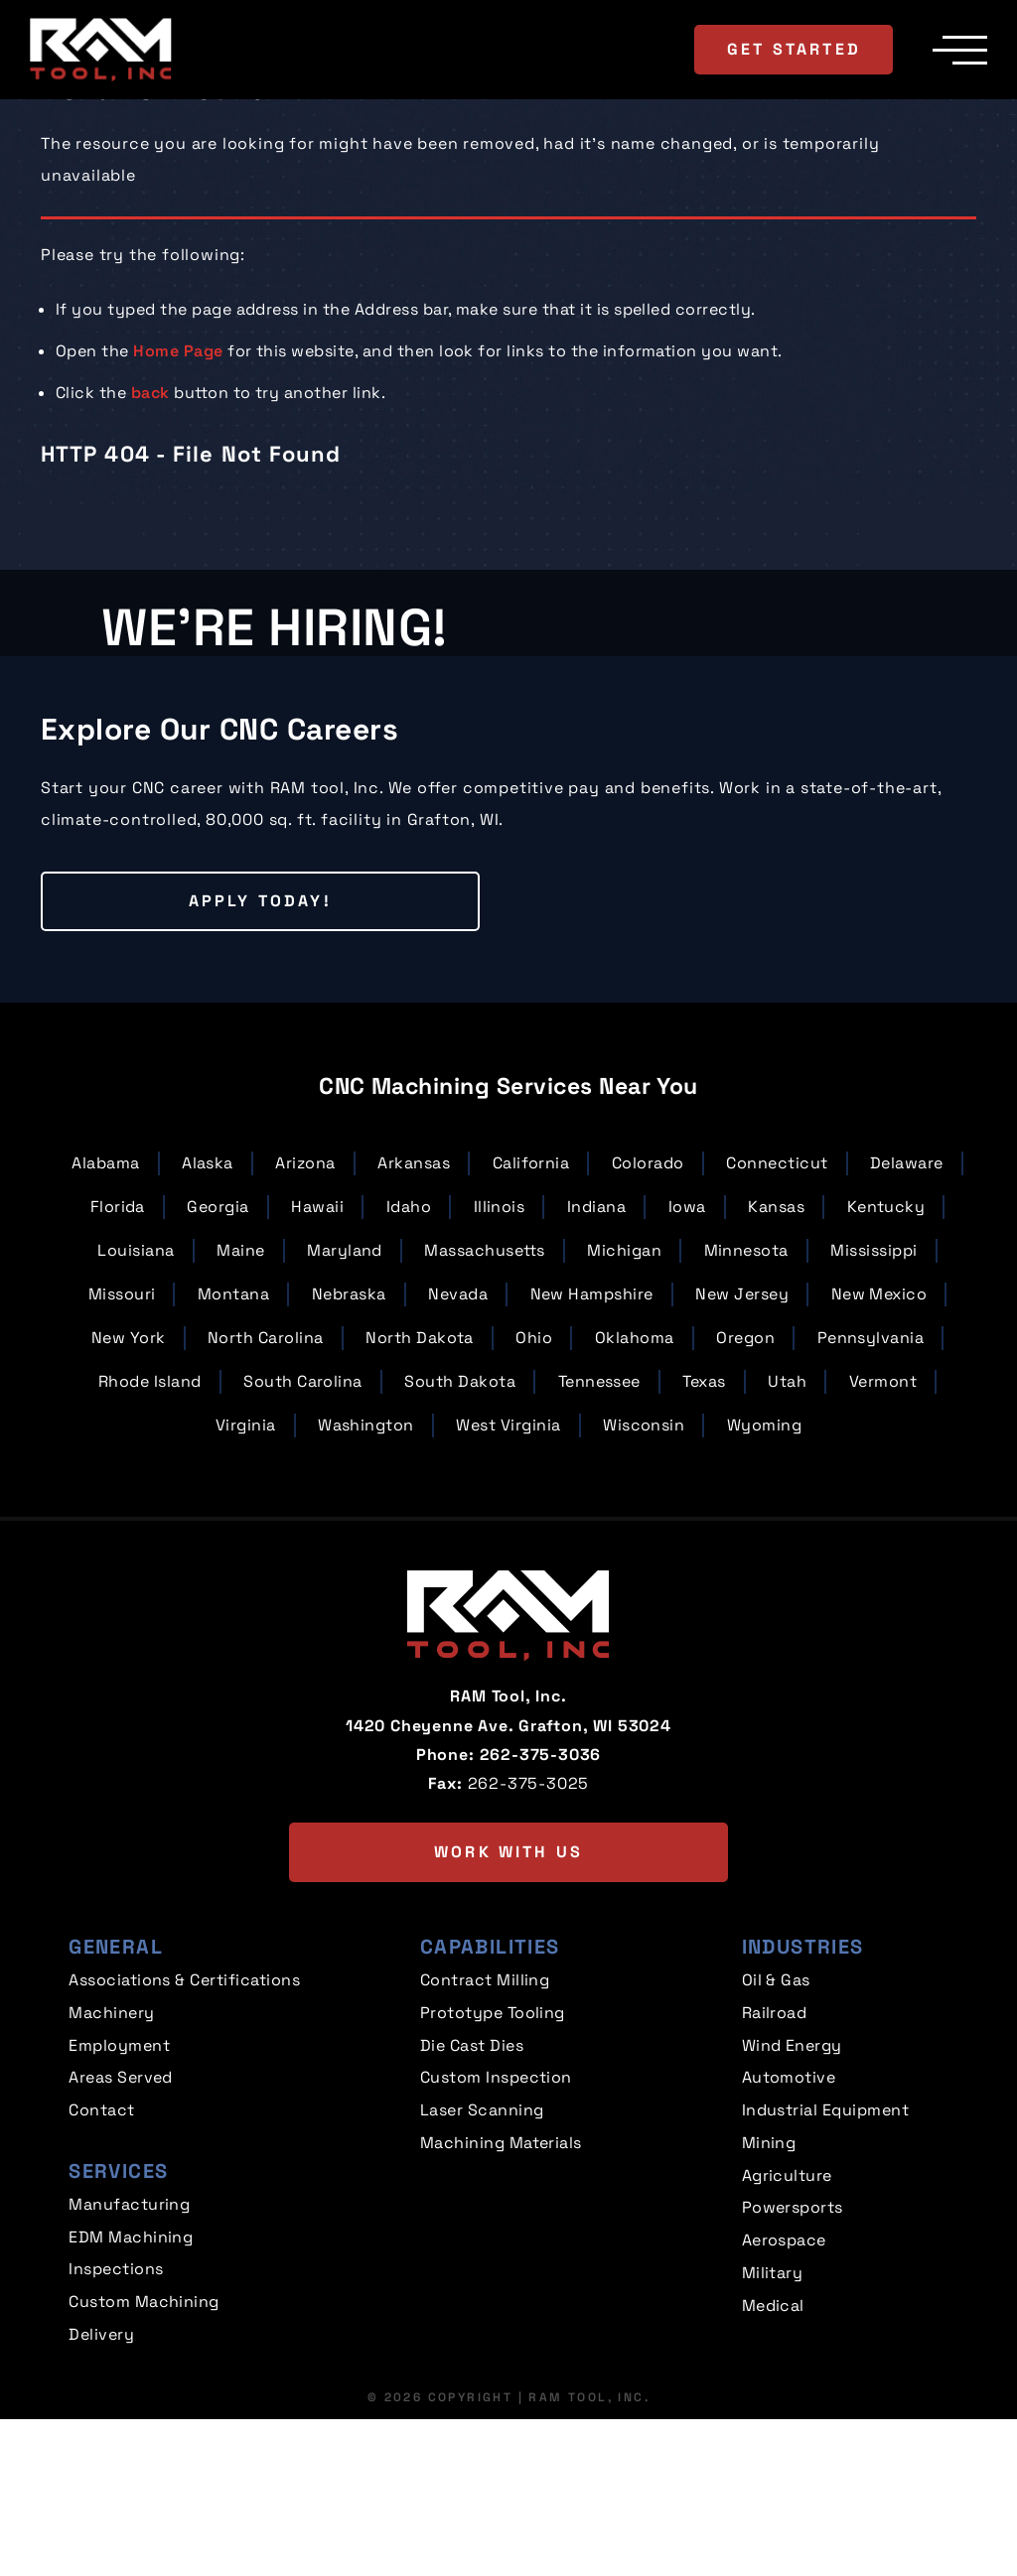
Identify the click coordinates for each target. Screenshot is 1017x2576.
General (116, 2121)
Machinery (111, 2185)
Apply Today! (189, 1075)
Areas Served (121, 2247)
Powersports (792, 2370)
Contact (101, 2277)
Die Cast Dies (471, 2216)
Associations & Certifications (184, 2154)
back (150, 392)
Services (118, 2337)
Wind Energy (792, 2216)
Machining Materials (501, 2308)
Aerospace (784, 2400)
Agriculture (787, 2339)
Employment (119, 2216)
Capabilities (490, 2121)
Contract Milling (485, 2154)
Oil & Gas (776, 2154)
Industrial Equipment (826, 2277)
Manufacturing (129, 2370)
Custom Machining (144, 2462)
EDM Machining (131, 2400)
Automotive (789, 2247)
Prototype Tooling (492, 2185)
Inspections (116, 2431)
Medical (773, 2462)
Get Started (793, 48)
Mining (769, 2308)
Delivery (101, 2493)
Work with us (508, 2026)
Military (772, 2431)
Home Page (177, 350)
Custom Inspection (496, 2247)
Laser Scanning (482, 2277)
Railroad (774, 2185)
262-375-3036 (541, 1928)
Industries (803, 2121)
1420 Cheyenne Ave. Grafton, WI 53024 (508, 1899)
